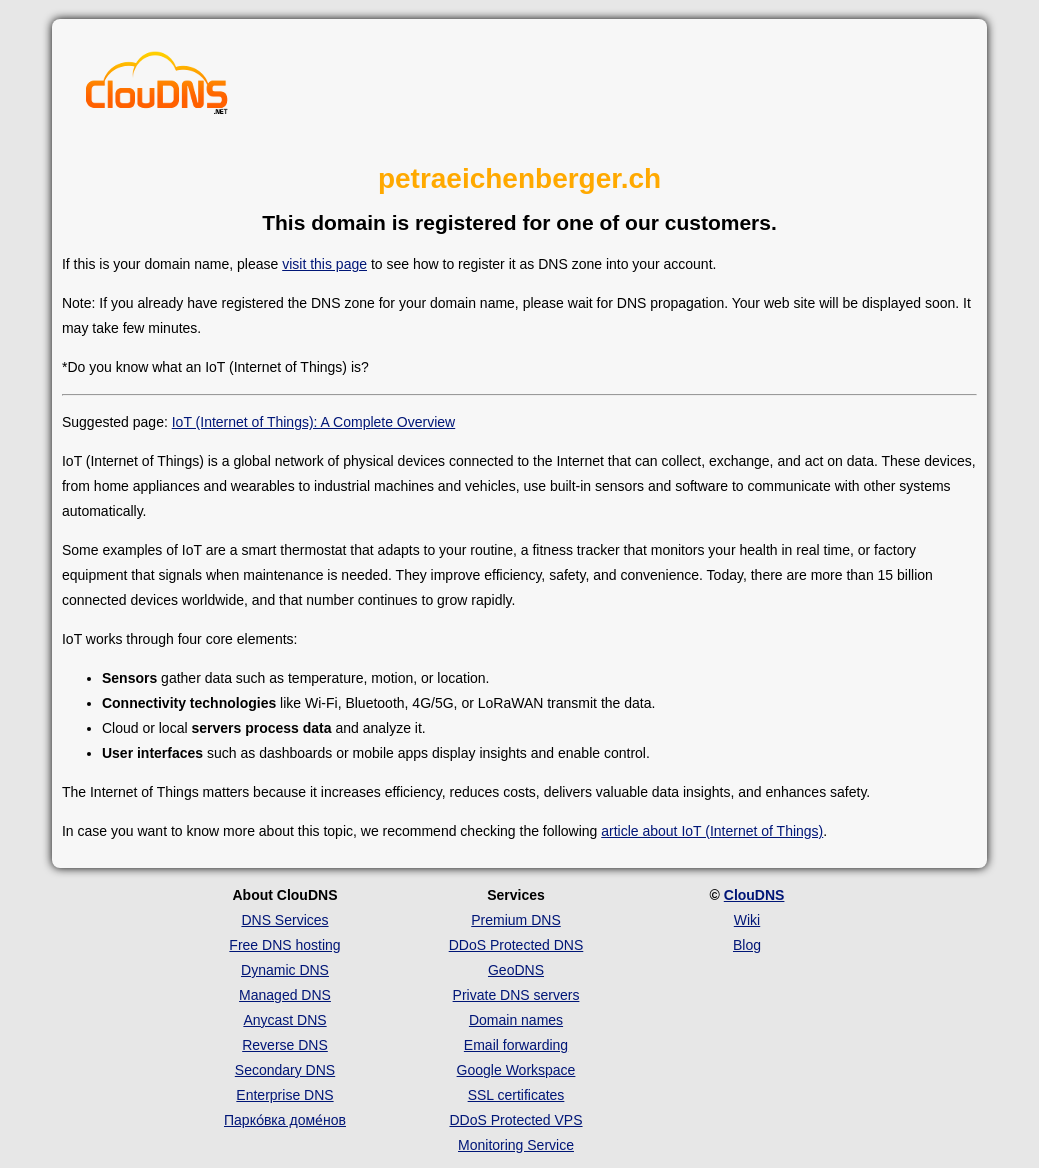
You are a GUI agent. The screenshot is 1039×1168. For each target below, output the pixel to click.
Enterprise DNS (284, 1095)
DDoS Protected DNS (516, 945)
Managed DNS (285, 995)
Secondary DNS (285, 1070)
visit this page (324, 264)
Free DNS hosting (284, 945)
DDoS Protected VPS (515, 1120)
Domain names (516, 1020)
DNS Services (284, 920)
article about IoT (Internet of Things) (712, 831)
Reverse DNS (285, 1045)
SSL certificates (516, 1095)
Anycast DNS (284, 1020)
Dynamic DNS (285, 970)
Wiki (747, 920)
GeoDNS (516, 970)
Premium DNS (515, 920)
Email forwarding (516, 1045)
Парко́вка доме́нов (285, 1120)
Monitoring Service (516, 1145)
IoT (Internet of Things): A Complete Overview (314, 422)
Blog (747, 945)
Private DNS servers (516, 995)
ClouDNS (754, 895)
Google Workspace (516, 1070)
